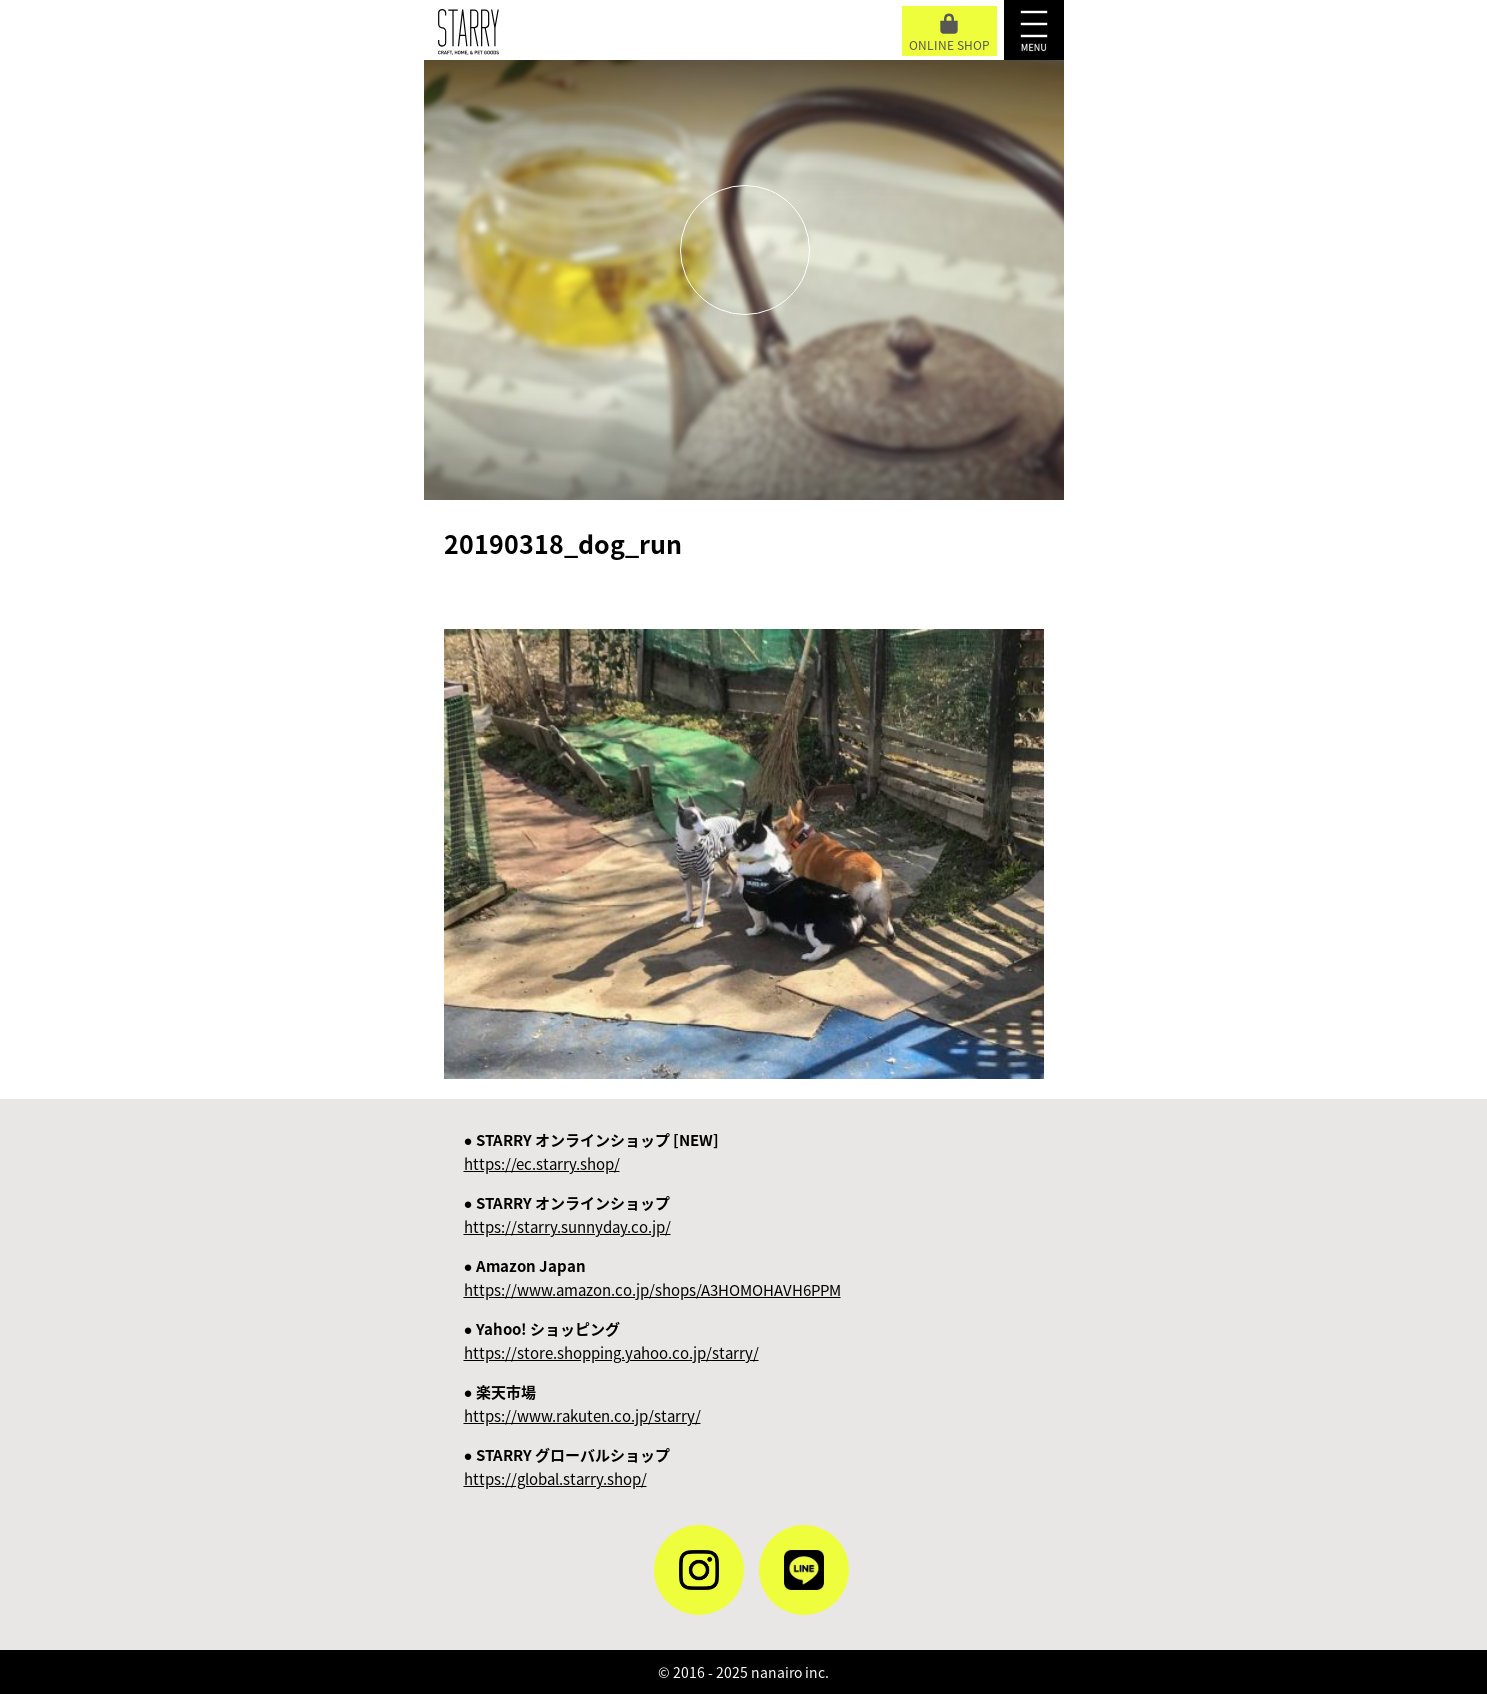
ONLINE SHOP (949, 33)
